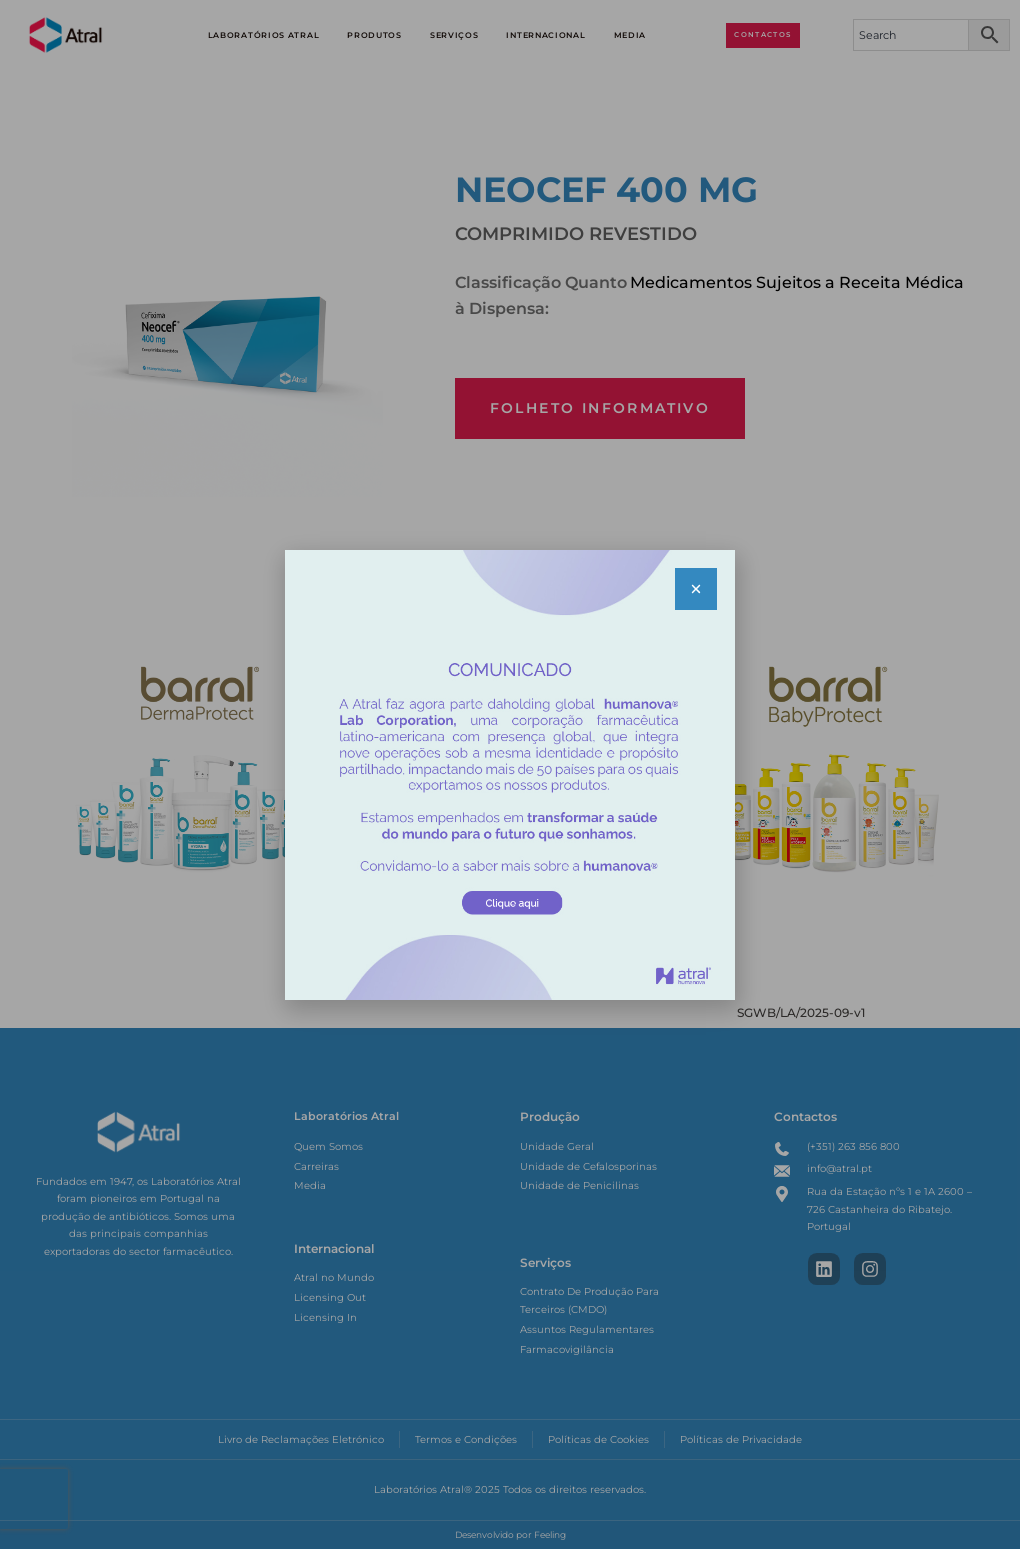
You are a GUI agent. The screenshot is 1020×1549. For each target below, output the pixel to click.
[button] (696, 589)
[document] (510, 774)
